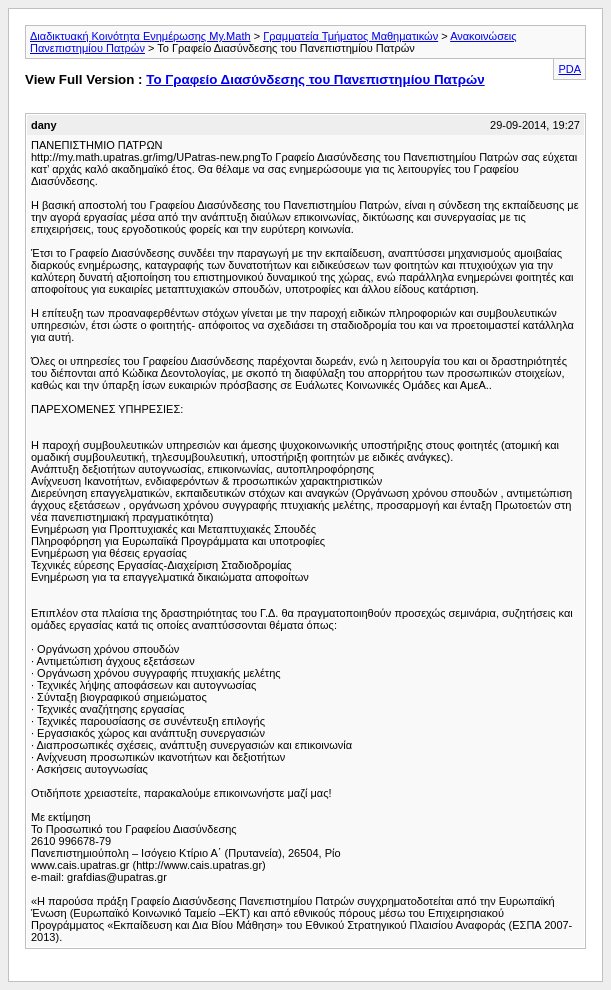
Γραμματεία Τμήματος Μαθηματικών (350, 36)
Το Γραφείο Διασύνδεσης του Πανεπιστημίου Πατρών (315, 79)
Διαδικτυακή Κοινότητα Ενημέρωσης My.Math (140, 36)
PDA (569, 69)
